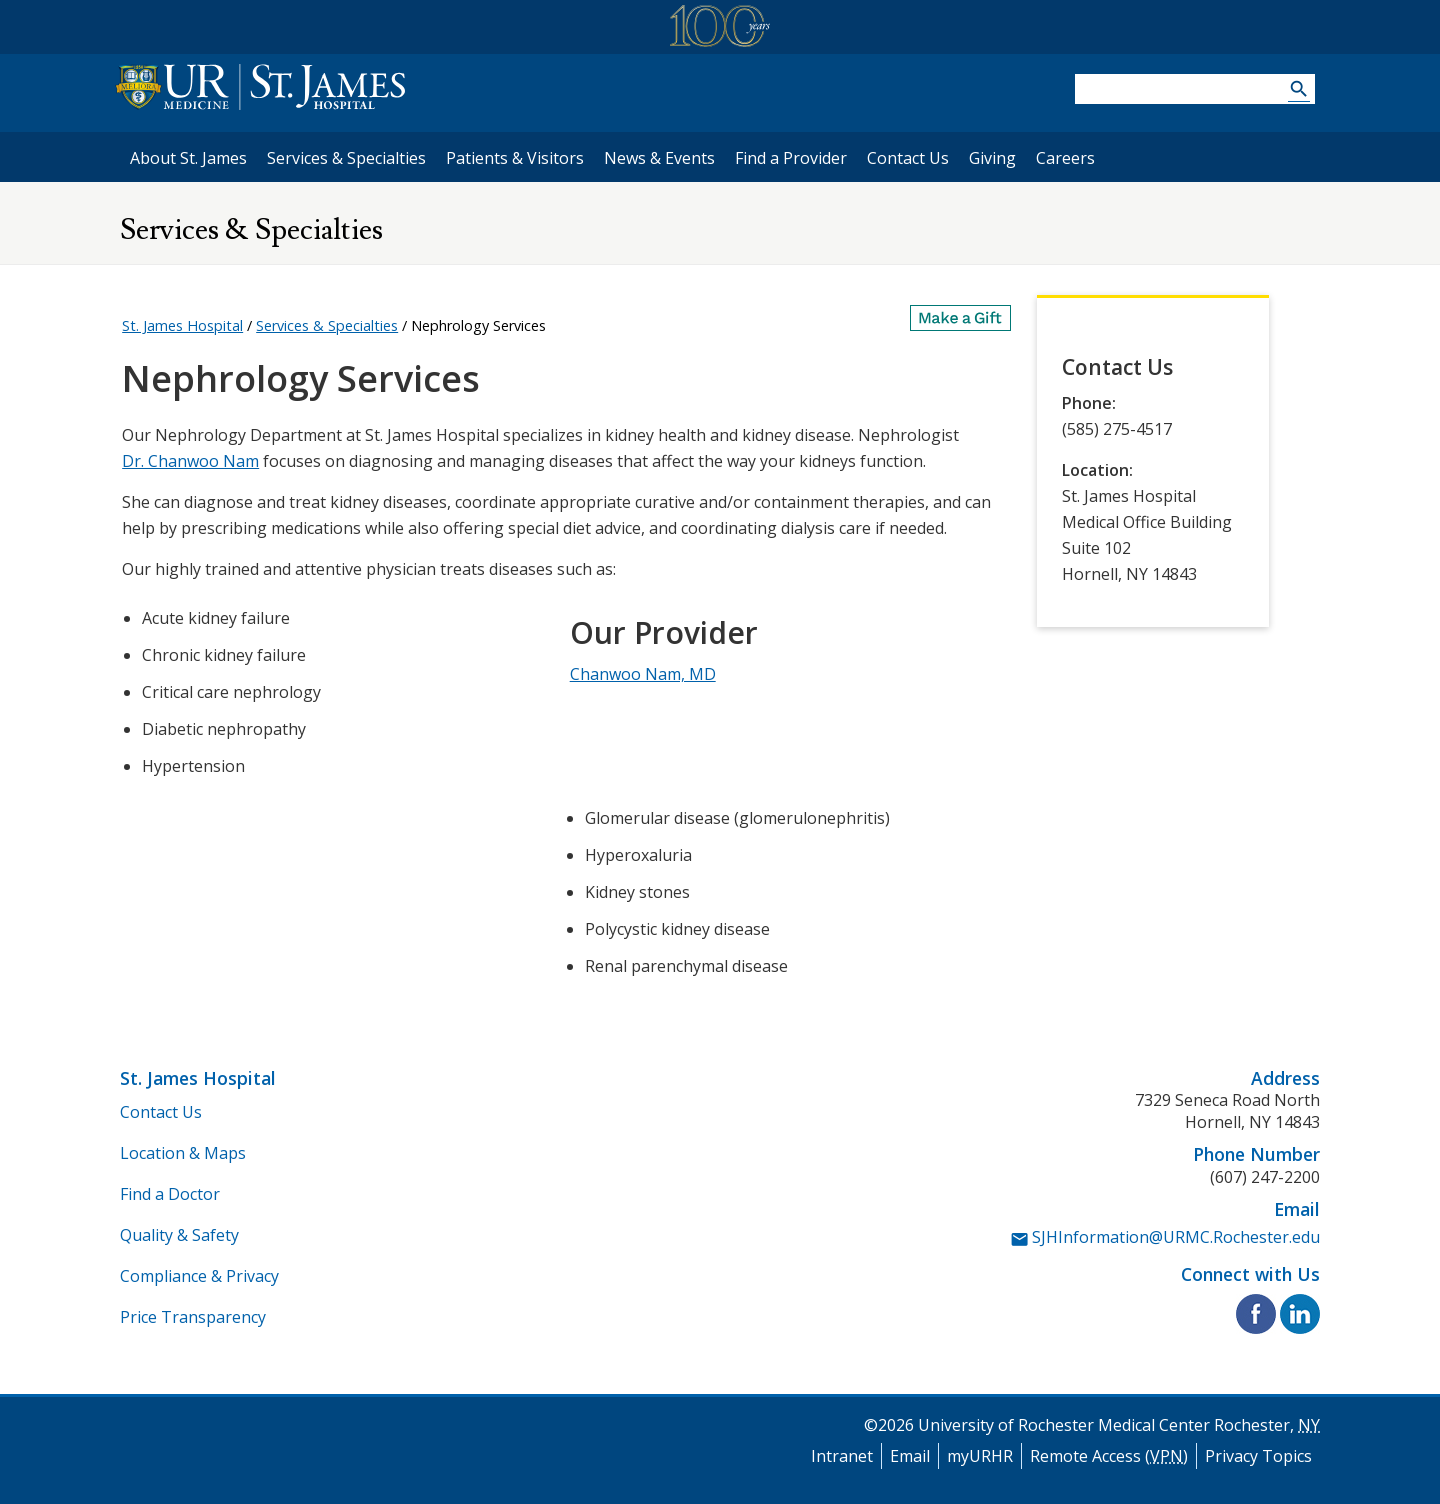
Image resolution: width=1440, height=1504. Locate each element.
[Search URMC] (1299, 91)
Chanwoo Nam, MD (643, 674)
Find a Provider (791, 158)
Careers (1065, 158)
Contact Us (908, 158)
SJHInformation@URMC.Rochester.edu (1176, 1237)
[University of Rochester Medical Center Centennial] (720, 29)
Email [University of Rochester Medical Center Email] (910, 1456)
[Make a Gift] (961, 318)
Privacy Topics (1258, 1456)
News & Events (659, 158)
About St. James (188, 158)
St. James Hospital (182, 325)
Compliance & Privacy (199, 1276)
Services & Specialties (346, 158)
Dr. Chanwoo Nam (190, 461)
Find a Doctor (170, 1194)
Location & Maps (183, 1153)
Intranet (842, 1456)
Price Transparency (193, 1317)
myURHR (980, 1456)
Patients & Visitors (515, 158)
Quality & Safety (179, 1235)
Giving (992, 158)
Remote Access (1109, 1456)
